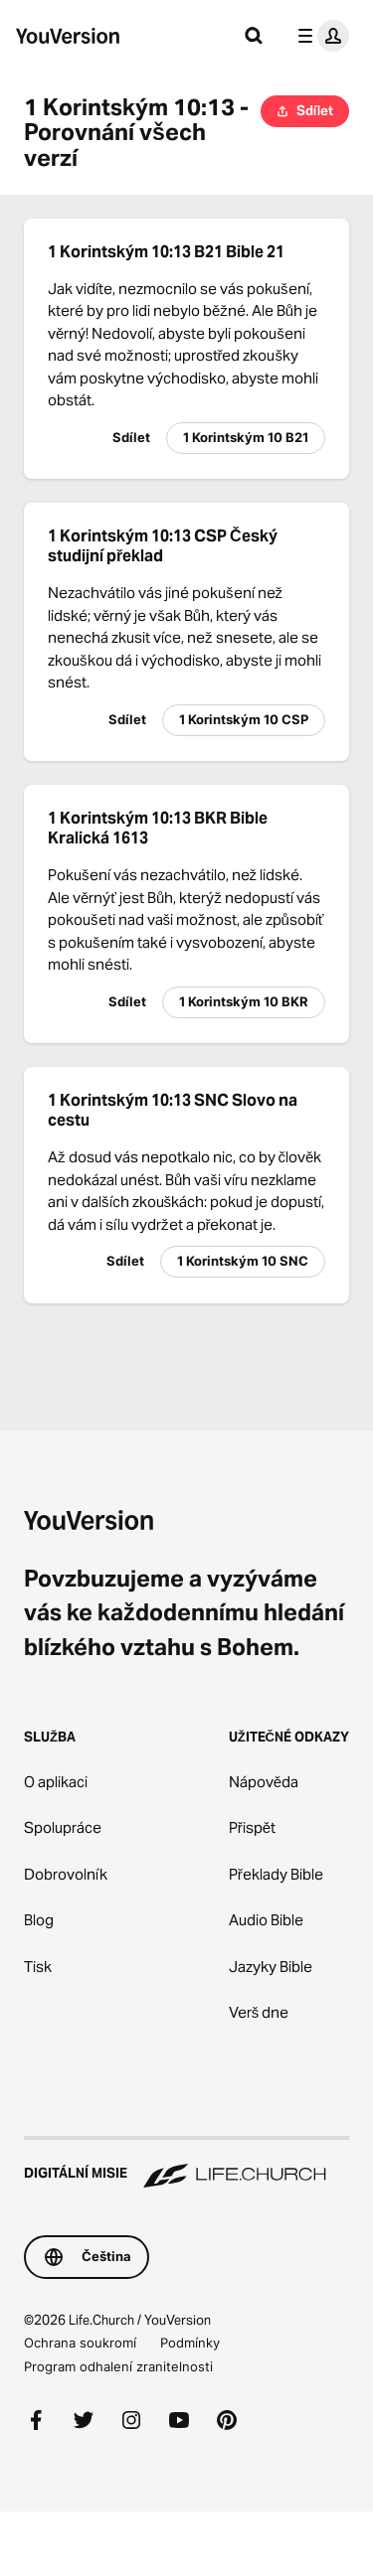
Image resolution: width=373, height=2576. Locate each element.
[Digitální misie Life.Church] (186, 2164)
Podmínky (190, 2342)
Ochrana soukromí (80, 2342)
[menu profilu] (319, 36)
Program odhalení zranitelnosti (118, 2366)
